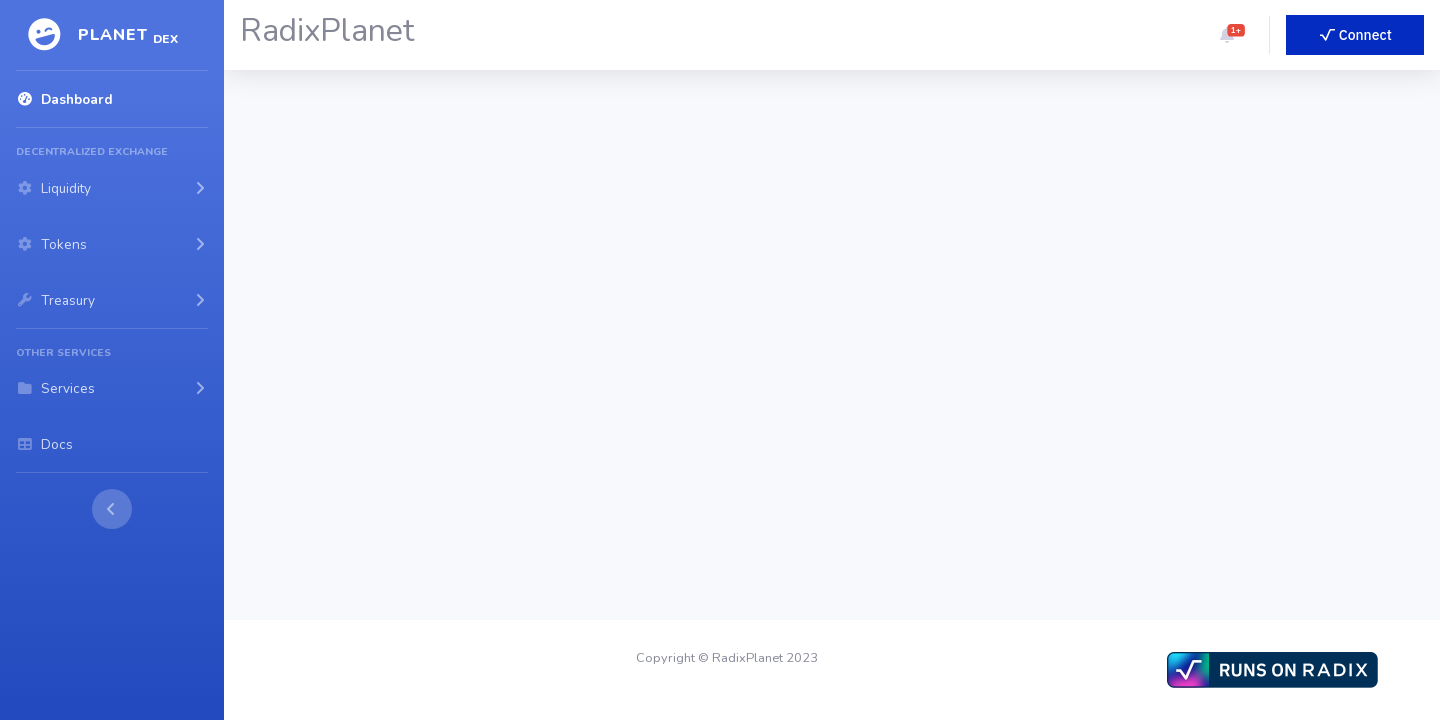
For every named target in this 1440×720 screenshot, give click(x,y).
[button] (1227, 35)
